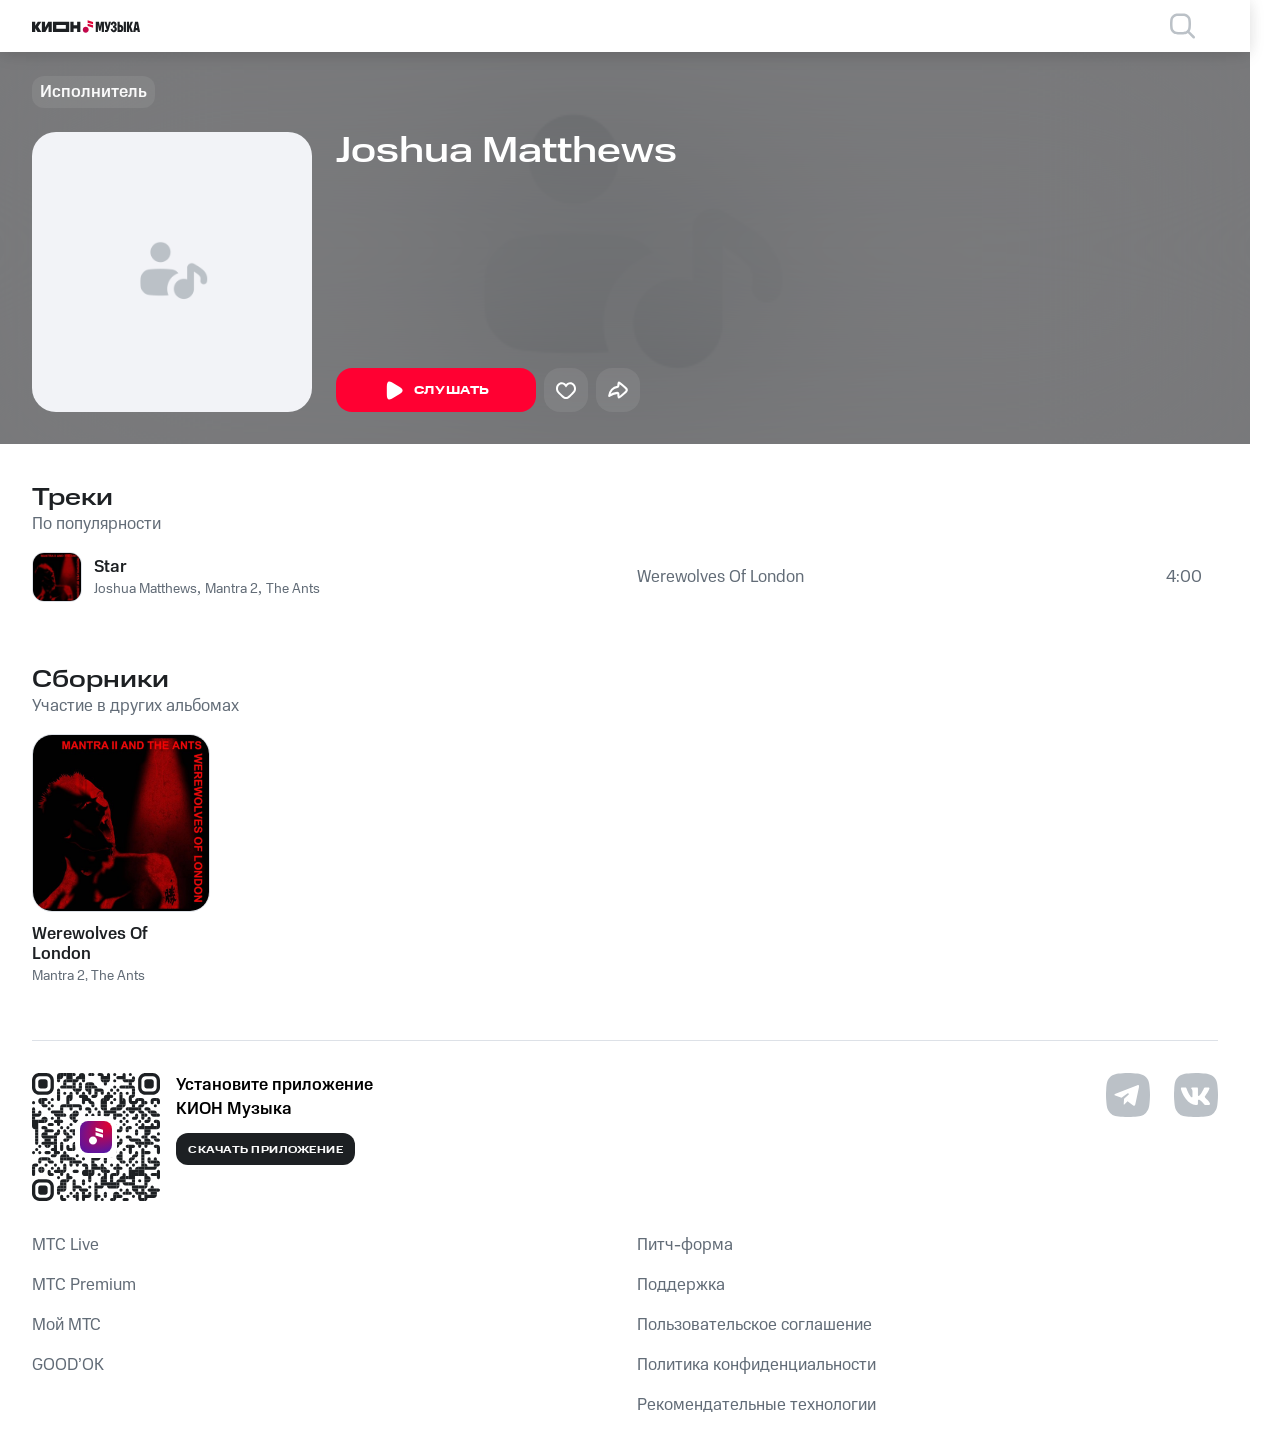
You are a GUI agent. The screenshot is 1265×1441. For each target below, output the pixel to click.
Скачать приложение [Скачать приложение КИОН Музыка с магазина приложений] (265, 1150)
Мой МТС (66, 1325)
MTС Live (65, 1245)
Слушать (436, 391)
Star (110, 567)
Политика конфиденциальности (756, 1365)
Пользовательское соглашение (754, 1325)
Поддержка (681, 1285)
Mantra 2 (231, 589)
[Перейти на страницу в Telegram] (1128, 1095)
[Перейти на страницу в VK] (1196, 1095)
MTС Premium (84, 1285)
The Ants (293, 589)
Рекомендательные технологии (756, 1405)
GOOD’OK (68, 1365)
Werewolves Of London (720, 577)
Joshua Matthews (145, 589)
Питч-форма (685, 1245)
